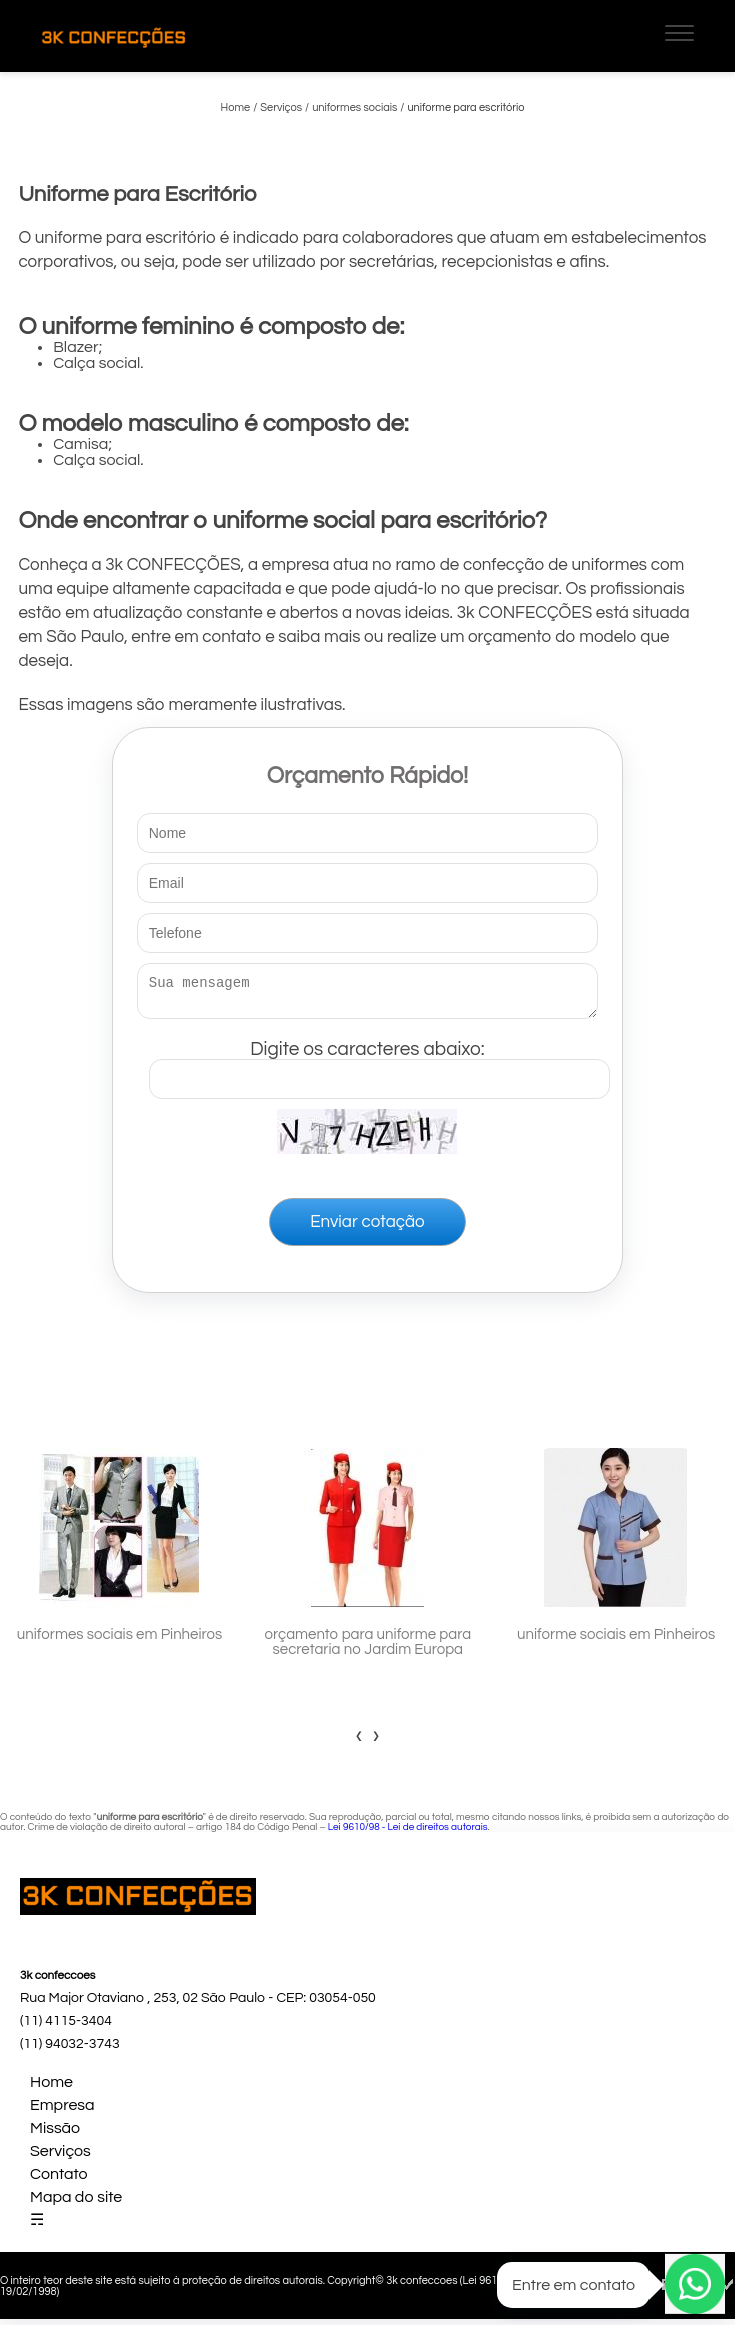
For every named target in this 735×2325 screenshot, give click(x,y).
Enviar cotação (367, 1228)
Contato (59, 2180)
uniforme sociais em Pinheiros (616, 1640)
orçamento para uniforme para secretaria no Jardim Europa (368, 1648)
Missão (55, 2134)
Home (51, 2088)
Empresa (62, 2111)
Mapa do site (76, 2203)
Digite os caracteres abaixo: (379, 1065)
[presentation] (359, 1741)
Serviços (60, 2157)
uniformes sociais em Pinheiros (119, 1640)
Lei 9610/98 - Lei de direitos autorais (408, 1833)
